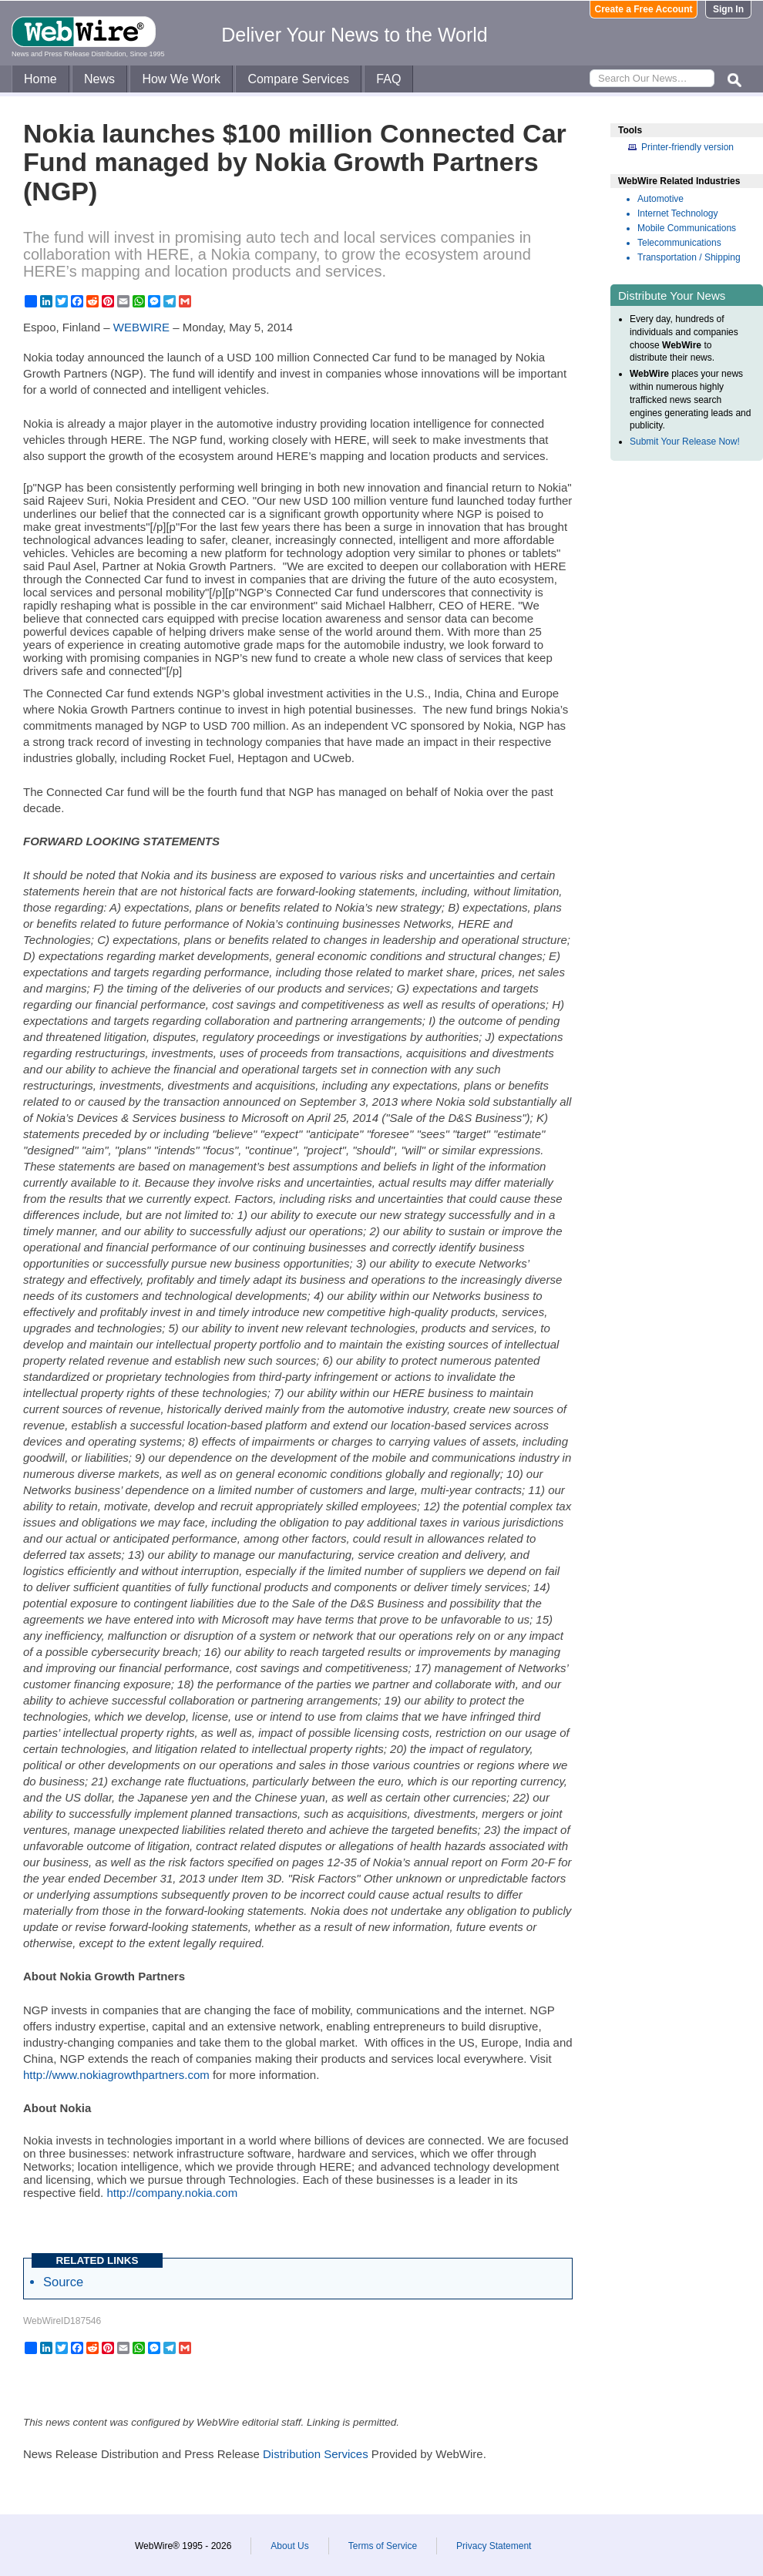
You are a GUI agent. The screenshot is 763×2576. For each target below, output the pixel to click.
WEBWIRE (141, 327)
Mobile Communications (686, 228)
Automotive (660, 198)
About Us (289, 2546)
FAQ (388, 79)
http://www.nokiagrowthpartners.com (116, 2074)
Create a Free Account (644, 9)
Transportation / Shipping (689, 257)
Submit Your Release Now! (685, 441)
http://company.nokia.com (171, 2192)
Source (63, 2282)
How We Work (181, 79)
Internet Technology (677, 213)
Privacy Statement (493, 2546)
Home (40, 79)
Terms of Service (382, 2546)
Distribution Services (315, 2453)
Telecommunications (679, 242)
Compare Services (298, 79)
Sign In (728, 9)
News (99, 79)
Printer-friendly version (687, 147)
